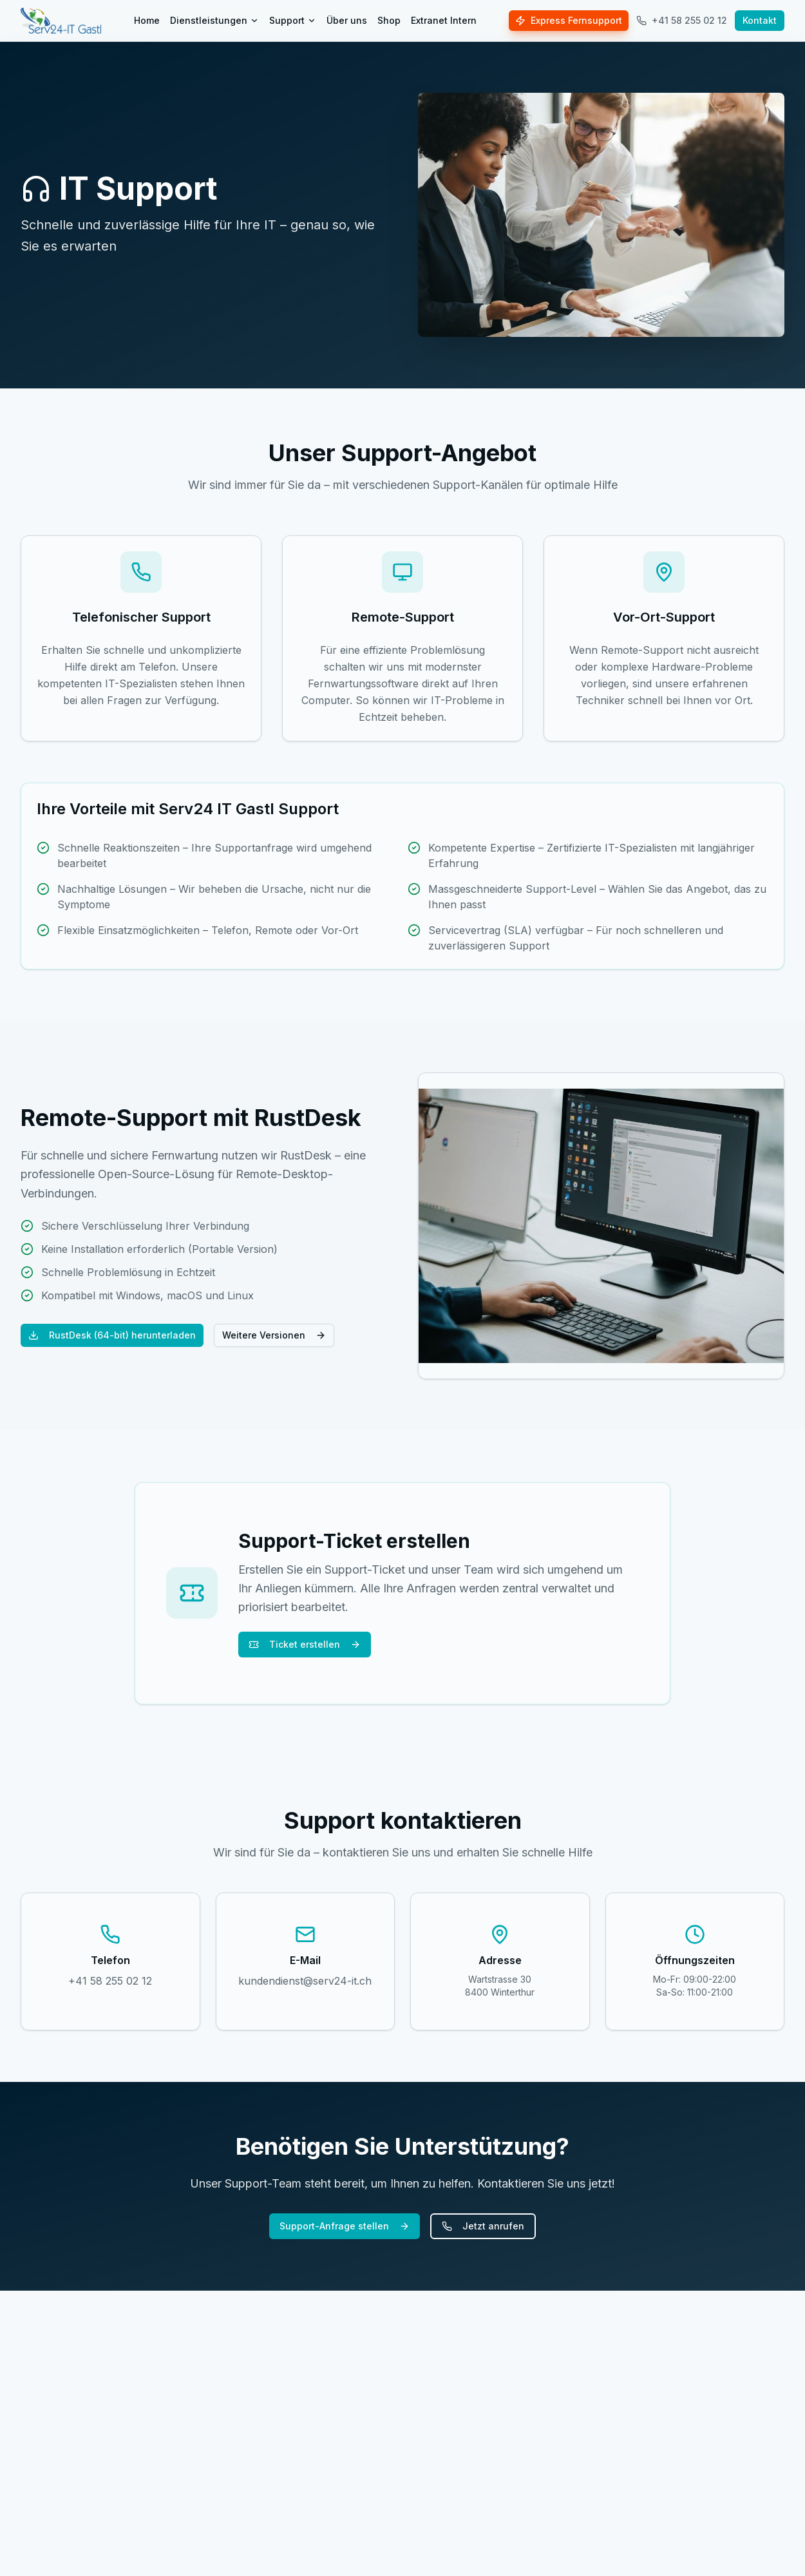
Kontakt (760, 20)
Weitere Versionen (274, 1335)
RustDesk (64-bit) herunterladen (112, 1335)
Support (292, 20)
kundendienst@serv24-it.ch (305, 1980)
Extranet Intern (444, 20)
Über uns (347, 20)
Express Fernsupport (568, 20)
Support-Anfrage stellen (344, 2225)
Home (147, 20)
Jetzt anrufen (483, 2225)
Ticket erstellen (305, 1644)
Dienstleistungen (214, 20)
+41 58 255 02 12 (681, 20)
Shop (389, 20)
